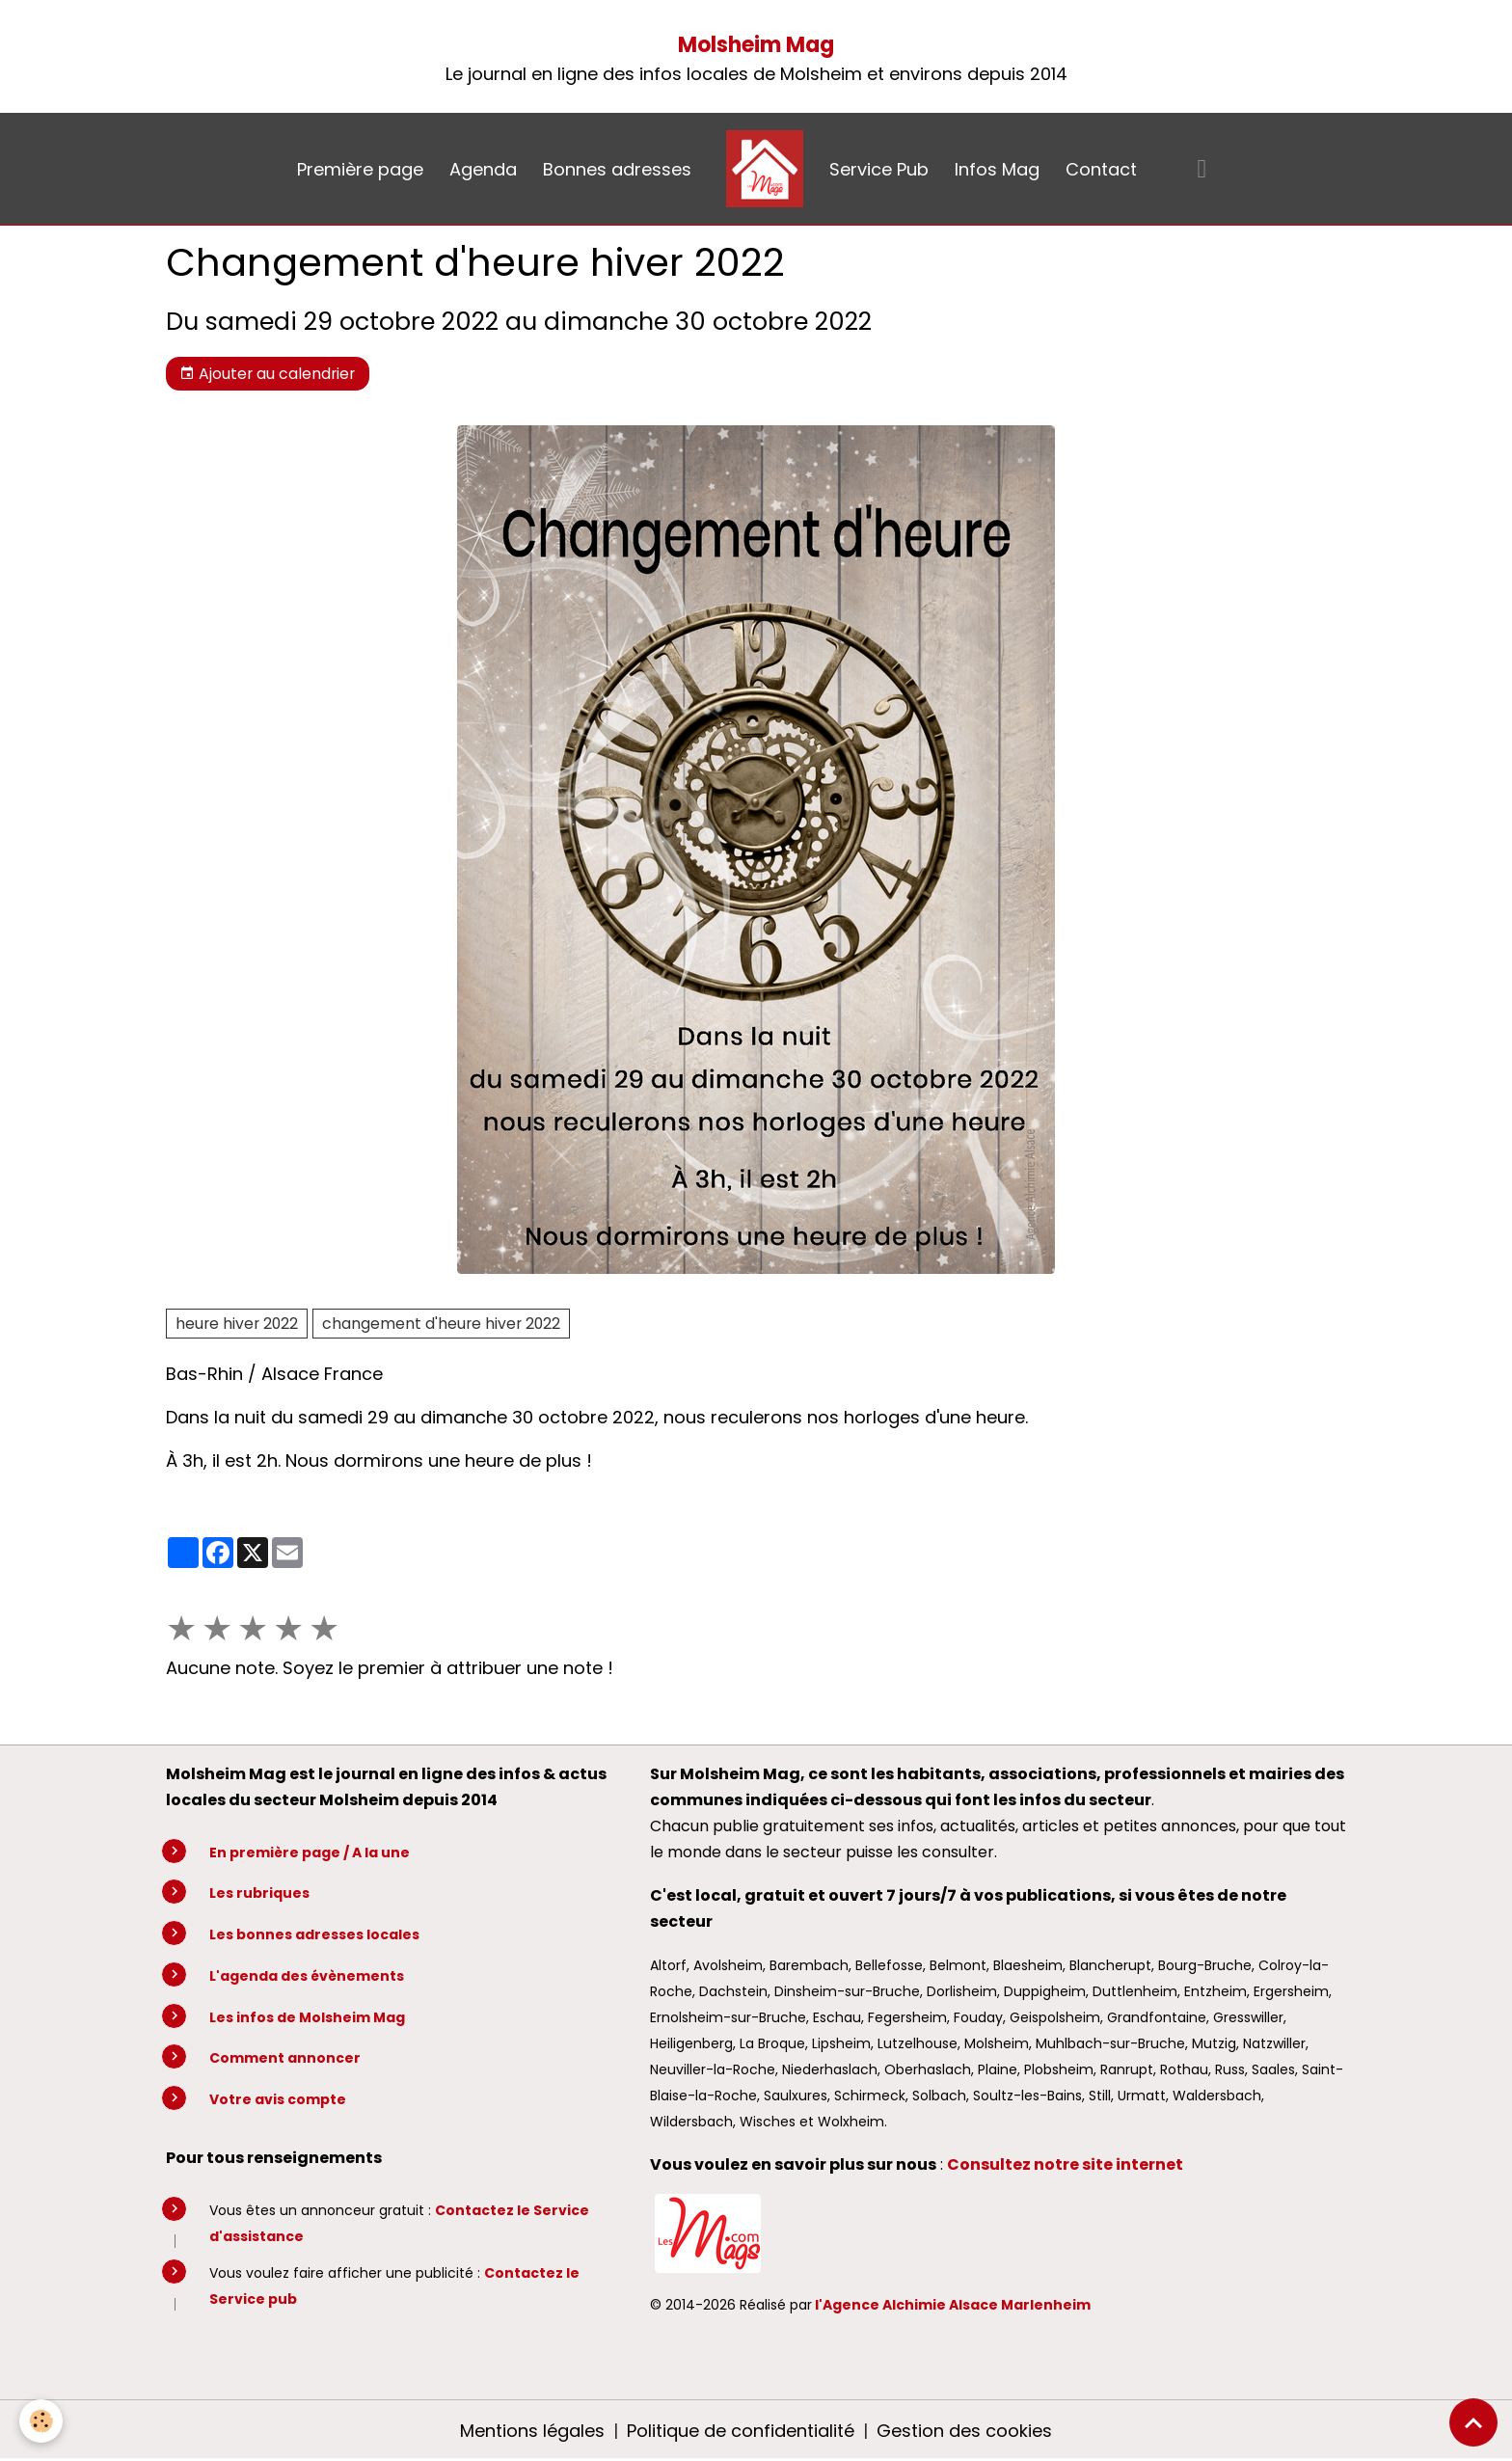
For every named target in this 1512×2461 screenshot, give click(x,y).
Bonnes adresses (617, 169)
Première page (360, 169)
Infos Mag (997, 169)
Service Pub (879, 169)
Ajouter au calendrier (267, 374)
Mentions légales (532, 2431)
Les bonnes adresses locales (314, 1934)
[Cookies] (41, 2421)
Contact (1101, 169)
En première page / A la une (309, 1852)
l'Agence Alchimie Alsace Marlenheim (953, 2304)
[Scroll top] (1473, 2422)
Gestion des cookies (964, 2431)
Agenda (483, 169)
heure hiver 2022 (237, 1323)
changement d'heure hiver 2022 (441, 1323)
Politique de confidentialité (740, 2431)
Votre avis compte (277, 2099)
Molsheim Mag (756, 45)
